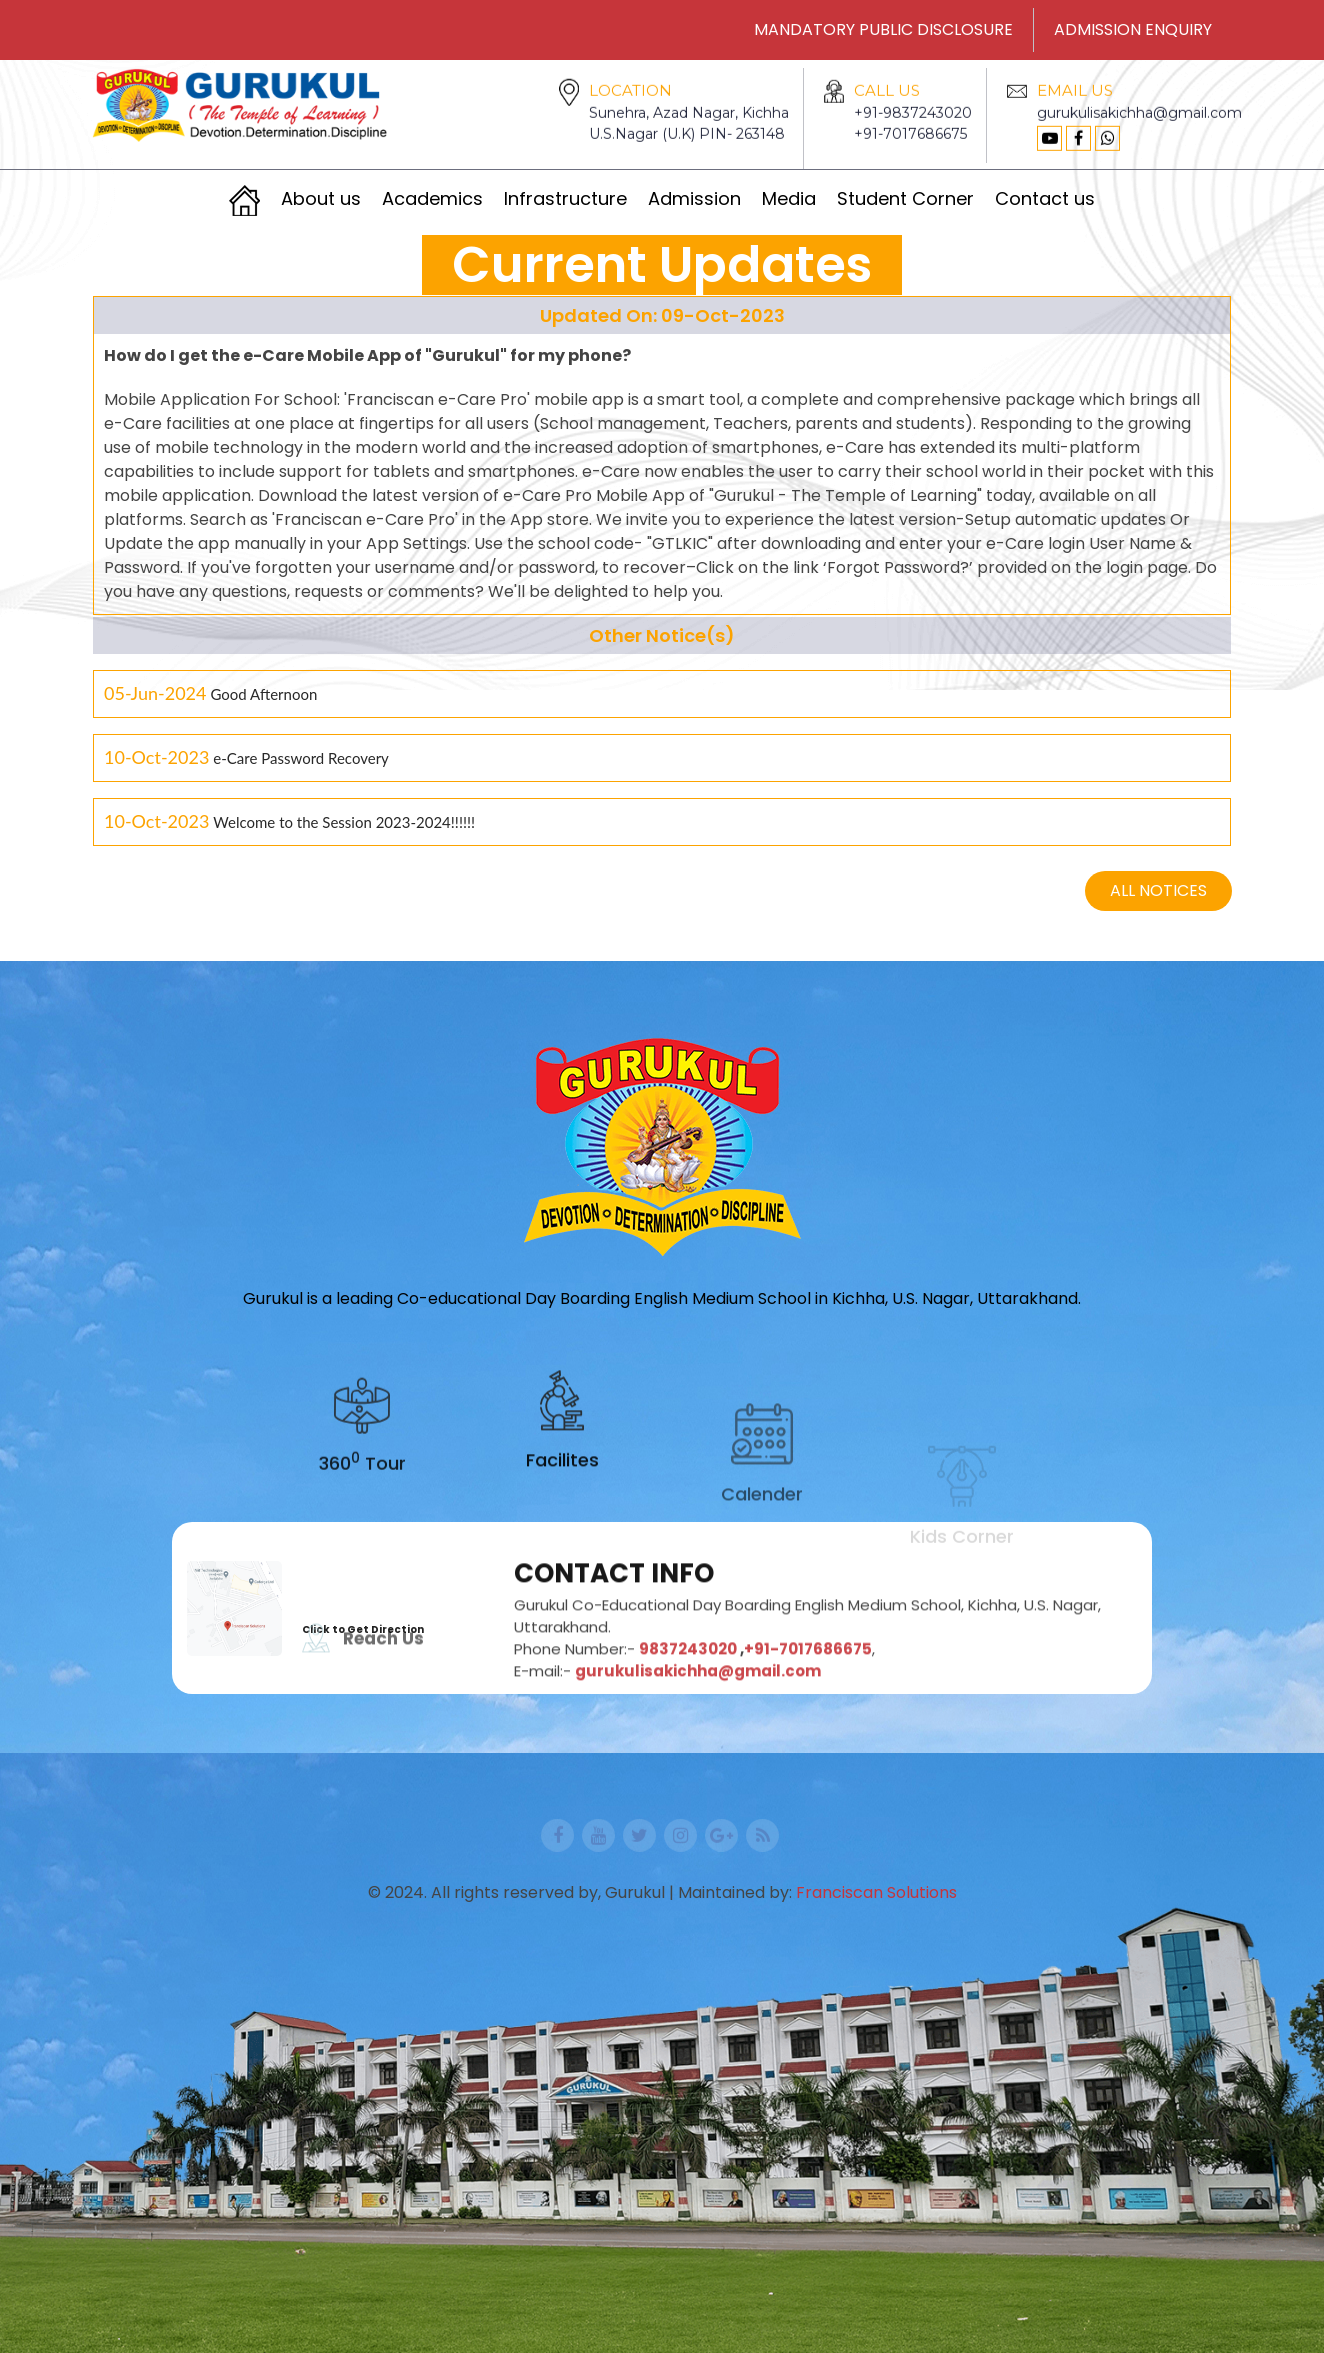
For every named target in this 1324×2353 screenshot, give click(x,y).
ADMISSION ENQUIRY (1133, 29)
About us (321, 198)
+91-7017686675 (910, 158)
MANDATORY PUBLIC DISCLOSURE (883, 29)
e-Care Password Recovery (300, 762)
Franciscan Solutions (876, 1892)
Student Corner (905, 198)
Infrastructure (565, 198)
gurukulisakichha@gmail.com (1139, 137)
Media (789, 198)
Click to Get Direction (363, 1630)
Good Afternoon (263, 698)
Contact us (1045, 198)
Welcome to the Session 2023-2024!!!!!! (344, 826)
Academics (432, 198)
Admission (694, 198)
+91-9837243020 (913, 137)
